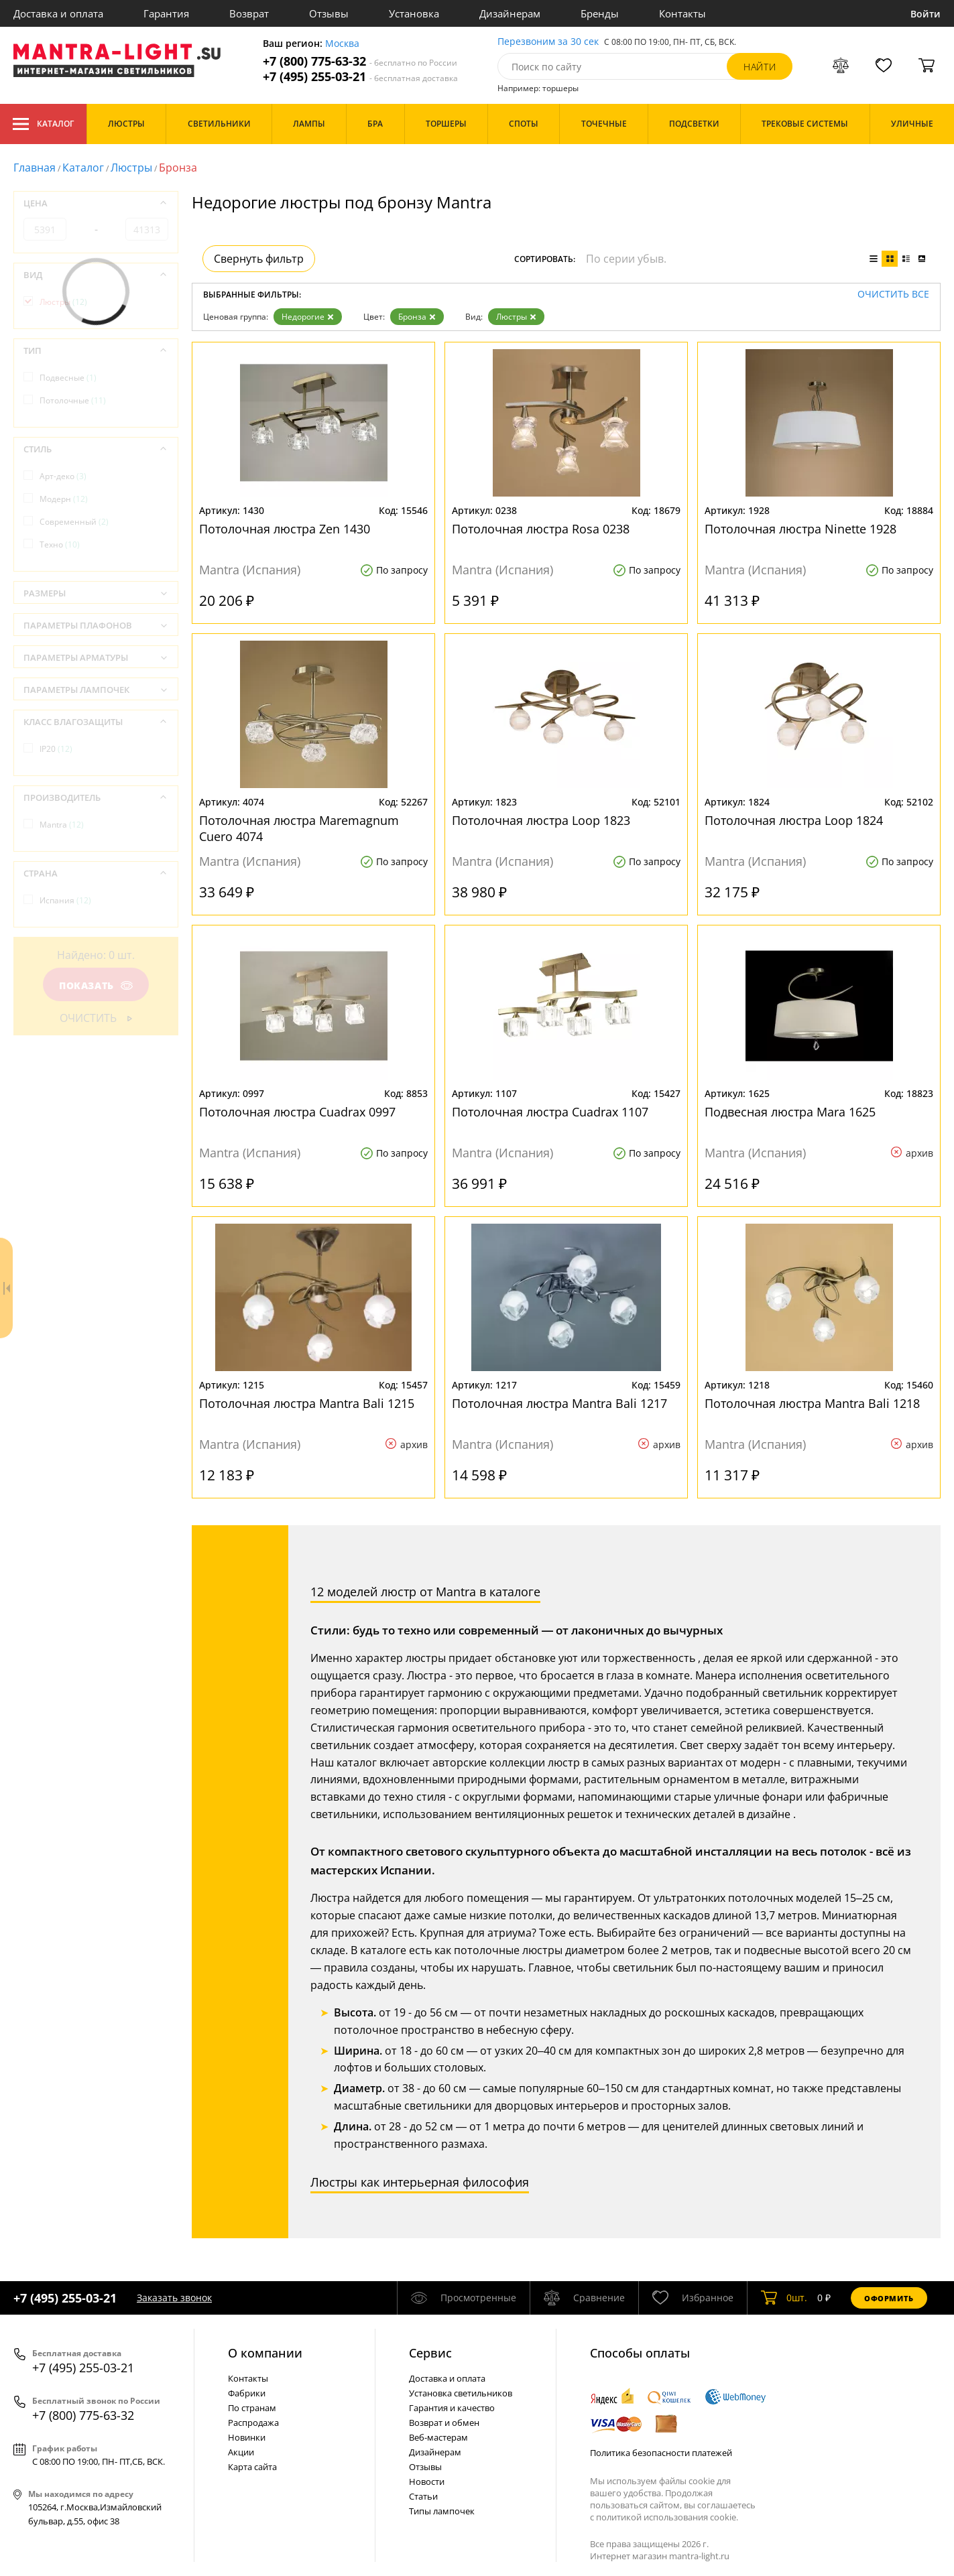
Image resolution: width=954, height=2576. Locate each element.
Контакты (682, 13)
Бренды (600, 13)
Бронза (417, 316)
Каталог (43, 124)
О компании (265, 2353)
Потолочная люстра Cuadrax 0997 (297, 1112)
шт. (784, 2298)
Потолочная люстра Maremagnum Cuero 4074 (299, 828)
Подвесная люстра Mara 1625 (790, 1112)
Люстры (131, 167)
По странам (252, 2408)
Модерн (64, 499)
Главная (34, 167)
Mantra (62, 824)
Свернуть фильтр (259, 258)
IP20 (56, 749)
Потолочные (73, 400)
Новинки (246, 2437)
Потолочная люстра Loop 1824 (794, 820)
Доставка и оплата (58, 13)
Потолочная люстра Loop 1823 (541, 820)
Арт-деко (63, 476)
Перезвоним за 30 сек (548, 42)
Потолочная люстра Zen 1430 (284, 529)
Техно (60, 544)
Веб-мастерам (438, 2437)
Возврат (249, 13)
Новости (426, 2481)
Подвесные (68, 377)
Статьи (423, 2496)
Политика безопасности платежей (661, 2453)
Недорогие (308, 316)
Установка (414, 13)
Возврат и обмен (444, 2423)
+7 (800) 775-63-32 (360, 61)
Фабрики (246, 2393)
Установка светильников (460, 2393)
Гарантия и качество (452, 2408)
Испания (65, 900)
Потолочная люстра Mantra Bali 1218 (812, 1403)
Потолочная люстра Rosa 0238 (541, 529)
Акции (241, 2452)
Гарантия (166, 13)
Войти (925, 13)
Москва (342, 44)
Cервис (430, 2353)
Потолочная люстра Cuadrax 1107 (550, 1112)
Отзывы (329, 13)
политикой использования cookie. (667, 2517)
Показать (96, 985)
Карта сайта (252, 2467)
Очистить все (893, 294)
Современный (74, 521)
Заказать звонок (174, 2297)
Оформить (889, 2298)
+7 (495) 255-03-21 (360, 76)
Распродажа (253, 2423)
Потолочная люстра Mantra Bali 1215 (306, 1403)
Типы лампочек (442, 2511)
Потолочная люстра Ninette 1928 (800, 529)
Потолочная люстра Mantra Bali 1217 (559, 1403)
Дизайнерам (509, 13)
